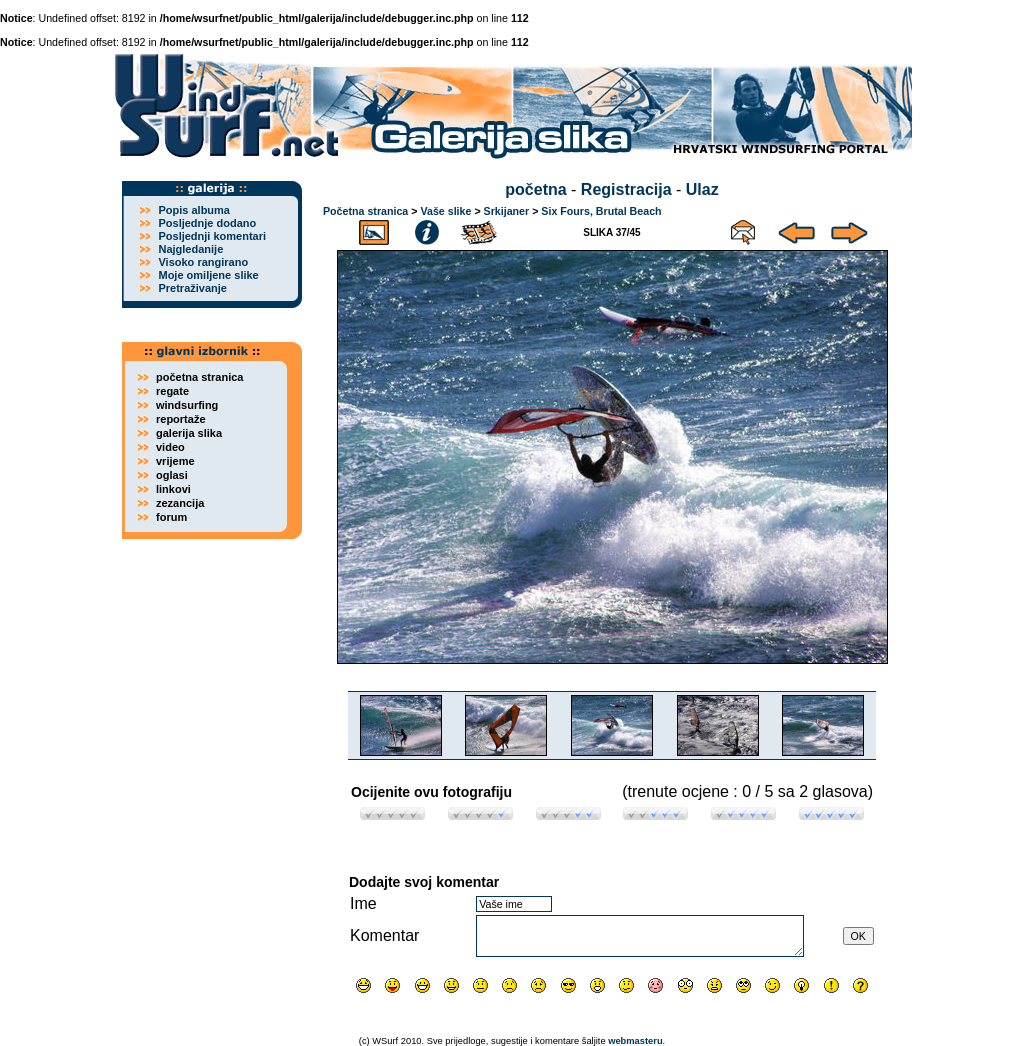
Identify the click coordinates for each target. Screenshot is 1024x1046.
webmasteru (635, 1041)
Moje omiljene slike (208, 275)
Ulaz (702, 189)
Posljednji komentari (212, 236)
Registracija (626, 189)
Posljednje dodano (207, 223)
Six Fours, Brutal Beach (601, 211)
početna (535, 189)
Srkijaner (507, 211)
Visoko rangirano (203, 262)
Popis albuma (194, 210)
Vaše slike (445, 211)
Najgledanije (190, 249)
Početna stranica (365, 211)
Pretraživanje (192, 288)
